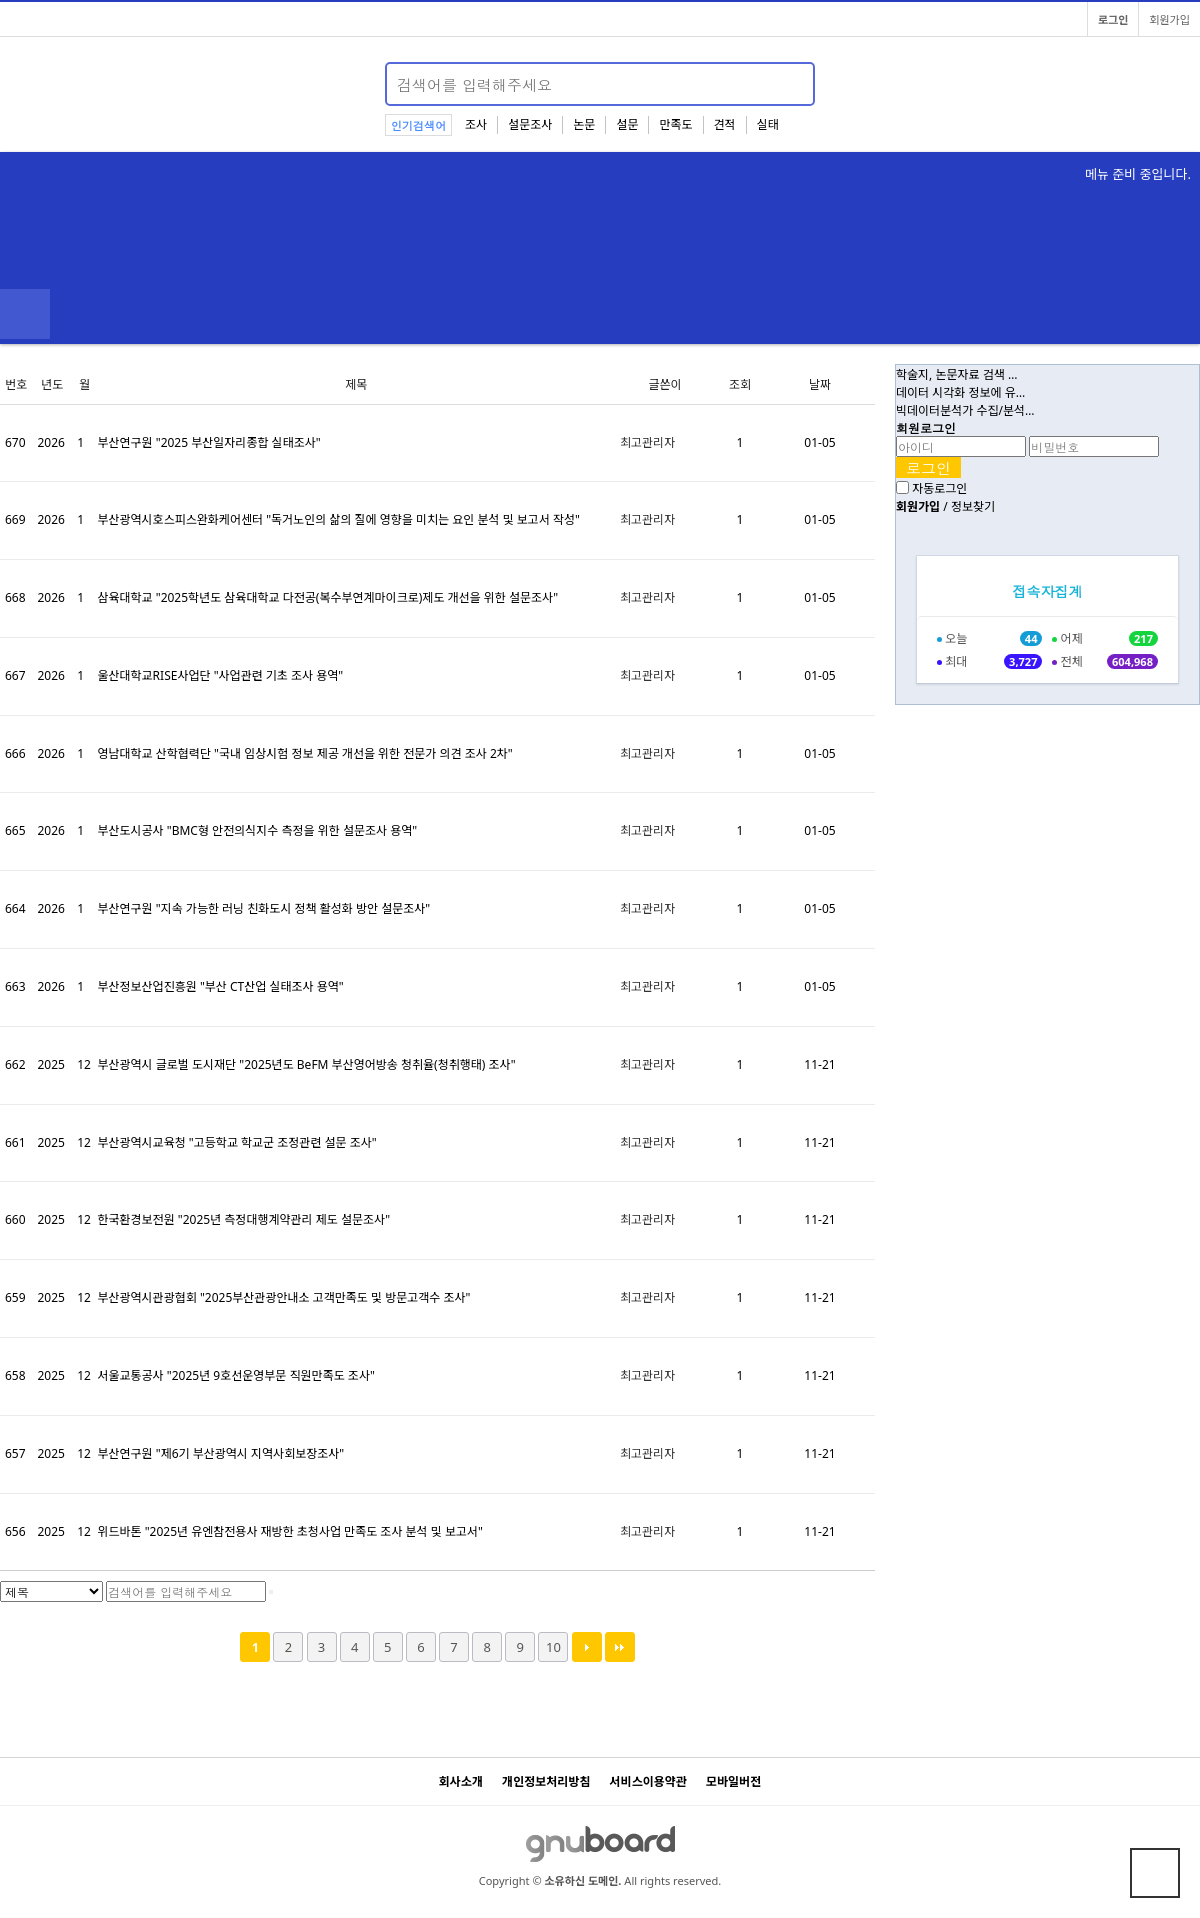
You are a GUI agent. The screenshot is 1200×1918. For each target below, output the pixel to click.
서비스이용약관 (648, 1781)
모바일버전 (733, 1781)
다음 (587, 1647)
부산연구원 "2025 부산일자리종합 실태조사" (208, 442)
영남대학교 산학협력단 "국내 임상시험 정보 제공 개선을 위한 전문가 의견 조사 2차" (304, 753)
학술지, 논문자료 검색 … (956, 374)
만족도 (675, 124)
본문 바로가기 (0, 0)
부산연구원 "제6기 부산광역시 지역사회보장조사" (220, 1453)
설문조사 (530, 124)
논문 (584, 124)
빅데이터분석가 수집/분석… (965, 410)
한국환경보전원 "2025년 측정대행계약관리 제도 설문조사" (243, 1219)
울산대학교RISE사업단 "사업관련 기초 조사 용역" (220, 675)
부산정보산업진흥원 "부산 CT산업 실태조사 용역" (220, 986)
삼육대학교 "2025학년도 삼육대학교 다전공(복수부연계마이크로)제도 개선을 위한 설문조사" (327, 597)
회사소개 (461, 1781)
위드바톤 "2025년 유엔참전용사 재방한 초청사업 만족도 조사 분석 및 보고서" (290, 1531)
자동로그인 (939, 488)
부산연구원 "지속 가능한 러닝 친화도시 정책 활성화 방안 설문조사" (263, 908)
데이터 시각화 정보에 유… (960, 392)
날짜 (820, 384)
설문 (627, 124)
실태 (768, 124)
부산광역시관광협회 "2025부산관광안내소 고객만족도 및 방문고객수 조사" (283, 1297)
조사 (476, 124)
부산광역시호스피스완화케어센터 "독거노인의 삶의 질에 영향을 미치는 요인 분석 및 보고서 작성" (338, 519)
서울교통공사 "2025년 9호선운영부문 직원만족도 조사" (235, 1375)
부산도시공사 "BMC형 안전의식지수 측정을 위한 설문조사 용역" (257, 830)
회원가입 (1169, 19)
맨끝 (620, 1647)
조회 (740, 384)
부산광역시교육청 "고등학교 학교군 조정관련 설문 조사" (236, 1142)
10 (553, 1647)
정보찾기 (973, 506)
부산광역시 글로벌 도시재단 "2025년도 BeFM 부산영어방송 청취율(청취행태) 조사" (306, 1064)
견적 (725, 124)
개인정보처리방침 (546, 1781)
